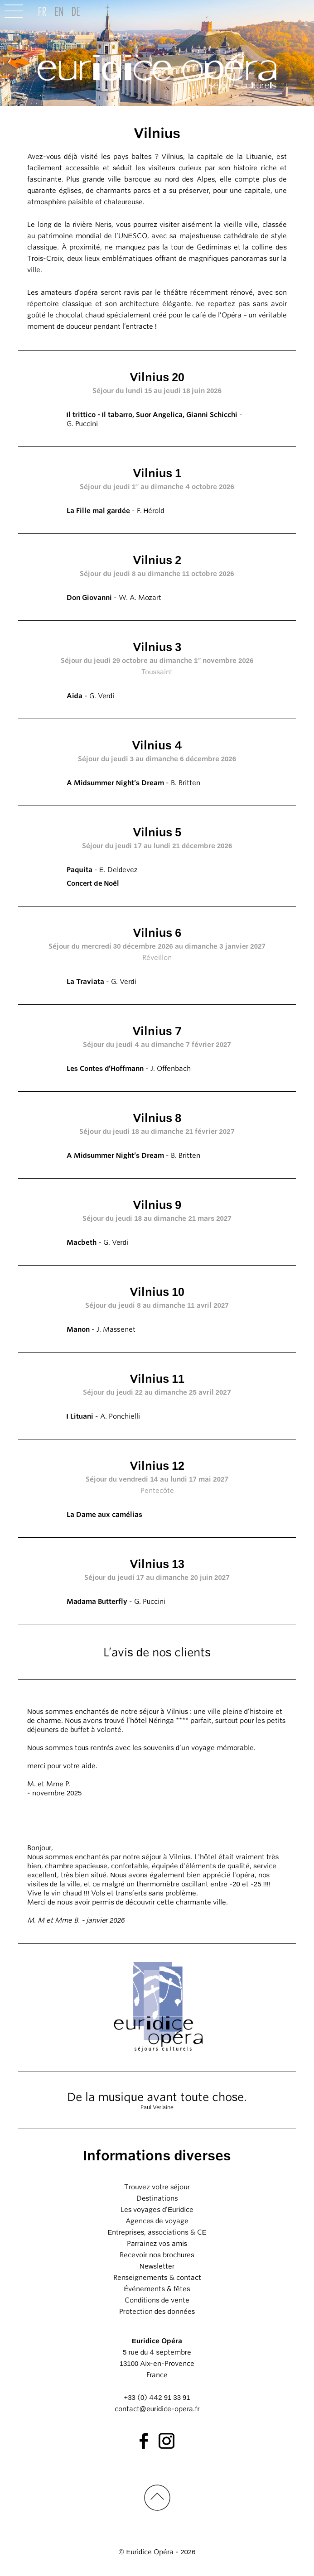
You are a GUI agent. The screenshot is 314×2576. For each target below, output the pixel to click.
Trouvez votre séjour (157, 2187)
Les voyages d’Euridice (157, 2210)
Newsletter (157, 2266)
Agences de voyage (157, 2221)
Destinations (157, 2198)
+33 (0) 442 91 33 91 (157, 2398)
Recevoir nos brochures (157, 2255)
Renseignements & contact (157, 2278)
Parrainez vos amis (157, 2244)
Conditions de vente (157, 2300)
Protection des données (157, 2311)
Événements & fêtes (157, 2289)
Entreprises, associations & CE (157, 2232)
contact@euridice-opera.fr (157, 2409)
